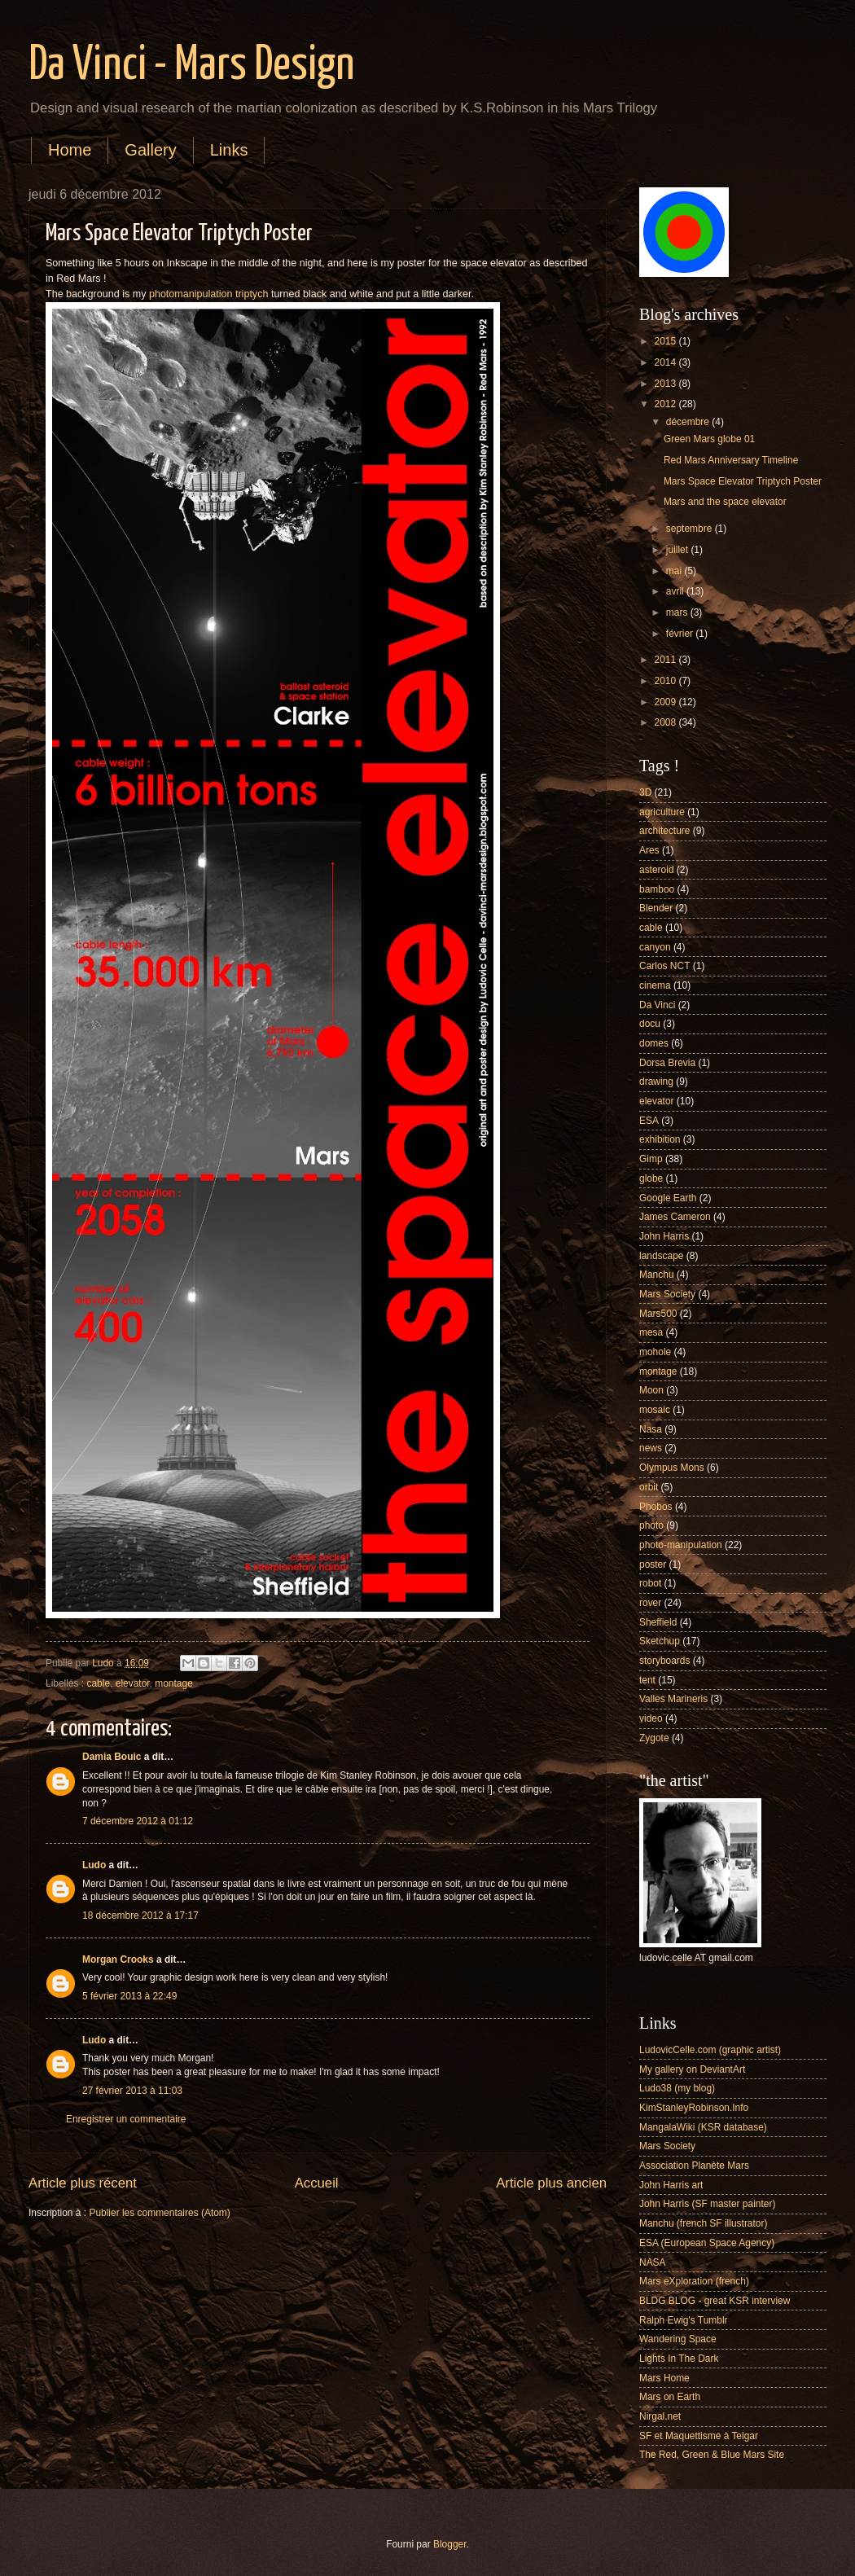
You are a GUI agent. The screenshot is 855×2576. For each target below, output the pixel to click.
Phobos (656, 1506)
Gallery (150, 150)
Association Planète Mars (694, 2165)
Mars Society (667, 1294)
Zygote (654, 1738)
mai (675, 571)
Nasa (650, 1429)
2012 (666, 404)
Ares (649, 850)
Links (229, 150)
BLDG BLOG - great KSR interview (714, 2300)
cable (99, 1683)
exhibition (660, 1139)
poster (652, 1564)
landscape (661, 1256)
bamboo (656, 889)
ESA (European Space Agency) (706, 2243)
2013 (666, 383)
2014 (666, 362)
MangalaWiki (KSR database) (703, 2127)
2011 (666, 659)
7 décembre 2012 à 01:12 (137, 1821)
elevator (133, 1683)
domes (654, 1043)
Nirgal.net (660, 2416)
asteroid (656, 869)
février (681, 633)
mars (678, 612)
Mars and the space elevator (725, 501)
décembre (689, 422)
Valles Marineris (673, 1699)
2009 (666, 702)
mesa (651, 1332)
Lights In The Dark (678, 2358)
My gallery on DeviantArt (692, 2069)
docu (649, 1023)
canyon (655, 947)
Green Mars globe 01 (709, 439)
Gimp (651, 1159)
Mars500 (658, 1313)
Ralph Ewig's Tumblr (683, 2320)
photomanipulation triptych (208, 294)
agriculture (662, 812)
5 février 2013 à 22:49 (129, 1996)
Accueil (317, 2183)
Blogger (450, 2544)
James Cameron (675, 1216)
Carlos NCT (664, 966)
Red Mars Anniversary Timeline (731, 460)
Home (69, 150)
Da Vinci (657, 1005)
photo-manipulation (680, 1545)
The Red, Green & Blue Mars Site (711, 2454)
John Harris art (671, 2185)
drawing (656, 1081)
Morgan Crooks (118, 1959)
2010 (666, 681)
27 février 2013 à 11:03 (132, 2090)
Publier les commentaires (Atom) (159, 2212)
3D (645, 792)
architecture (664, 830)
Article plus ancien (551, 2183)
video (651, 1718)
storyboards (664, 1660)
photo (651, 1525)
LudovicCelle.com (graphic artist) (710, 2050)
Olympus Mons (671, 1467)
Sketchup (659, 1641)
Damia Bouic (111, 1756)
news (650, 1448)
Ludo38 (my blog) (677, 2088)
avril (676, 591)
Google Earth (667, 1198)
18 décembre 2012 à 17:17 (140, 1915)
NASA (652, 2262)
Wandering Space (678, 2339)
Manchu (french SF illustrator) (703, 2223)
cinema (655, 985)
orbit (648, 1487)
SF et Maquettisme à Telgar (698, 2436)
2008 (666, 722)
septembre (690, 528)
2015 (666, 341)
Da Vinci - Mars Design (191, 66)
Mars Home (664, 2378)
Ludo (94, 1865)
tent (647, 1680)
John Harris (664, 1236)
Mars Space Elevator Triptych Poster (743, 481)
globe (651, 1178)
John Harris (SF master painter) (707, 2204)
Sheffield (658, 1622)
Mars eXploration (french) (694, 2281)
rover (650, 1602)
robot (650, 1583)
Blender (656, 908)
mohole (655, 1352)
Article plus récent (82, 2183)
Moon (651, 1390)
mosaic (654, 1409)
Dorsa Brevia (667, 1063)
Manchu (656, 1274)
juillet (678, 549)
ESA (649, 1120)
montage (174, 1683)
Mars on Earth (669, 2397)
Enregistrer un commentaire (126, 2119)
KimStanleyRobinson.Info (693, 2107)
